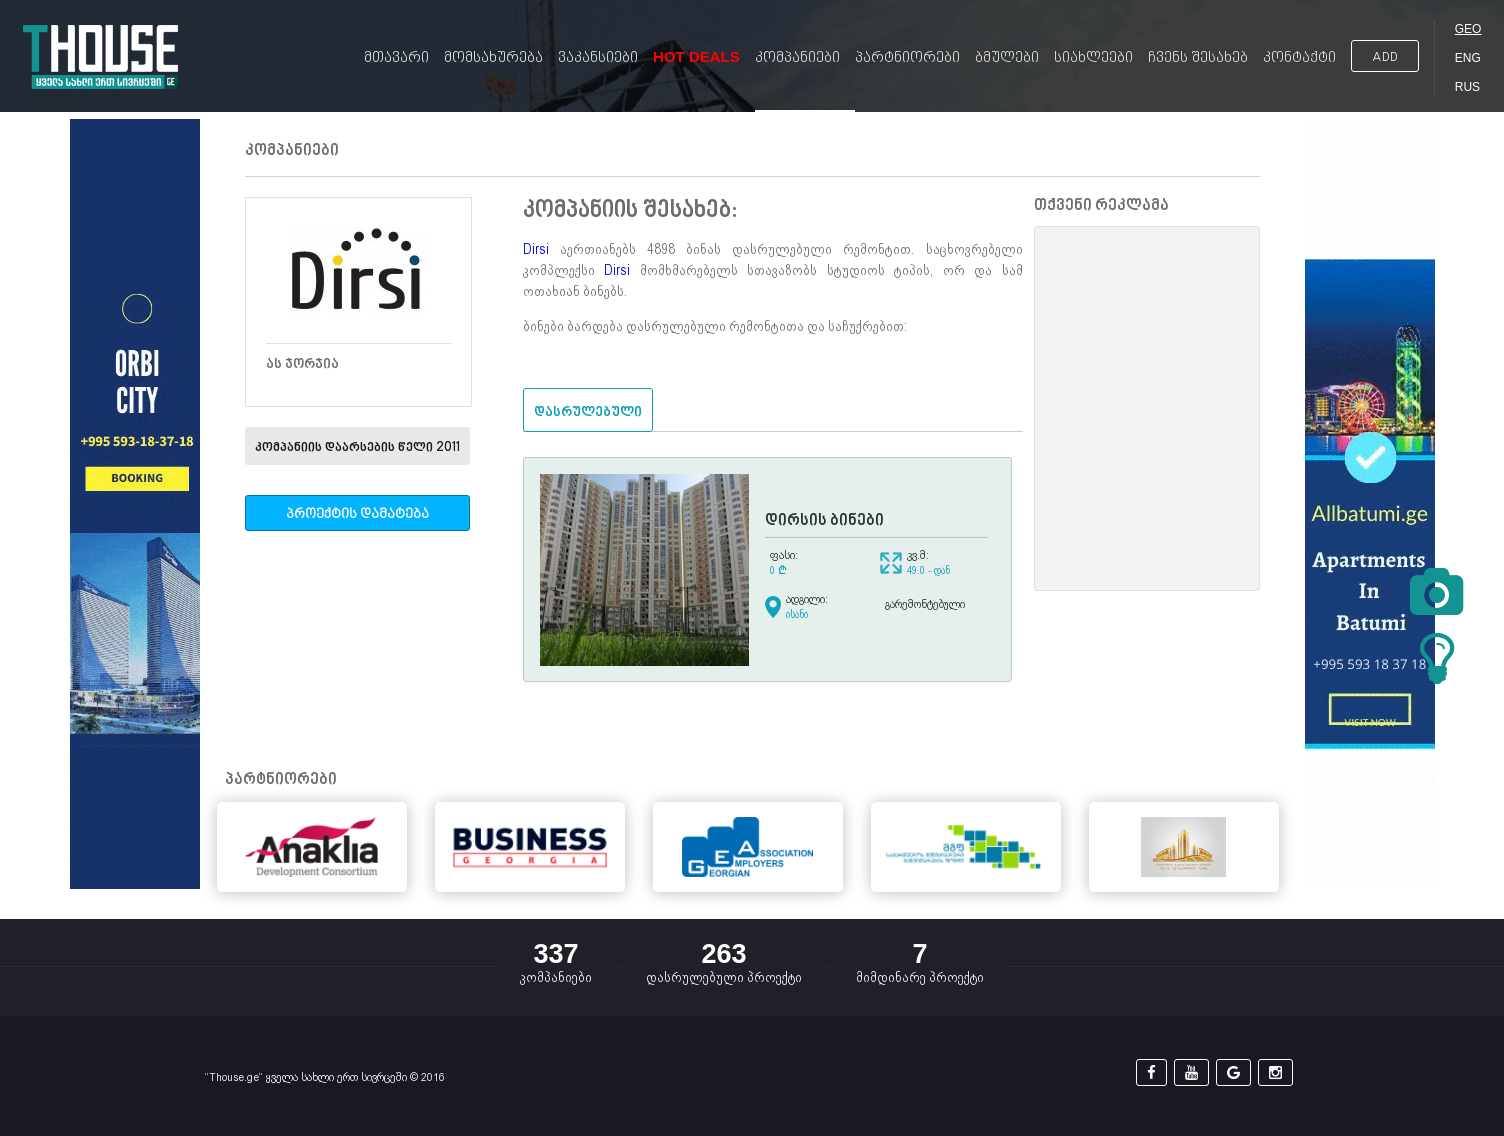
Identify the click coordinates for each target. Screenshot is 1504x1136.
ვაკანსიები (598, 58)
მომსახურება (493, 58)
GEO (1468, 29)
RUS (1467, 87)
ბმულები (1007, 58)
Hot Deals (696, 56)
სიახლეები (1093, 58)
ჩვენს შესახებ (1198, 58)
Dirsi (536, 249)
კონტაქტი (1299, 58)
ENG (1468, 58)
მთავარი (396, 58)
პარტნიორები (907, 58)
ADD (1385, 57)
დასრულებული (588, 412)
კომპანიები (797, 58)
